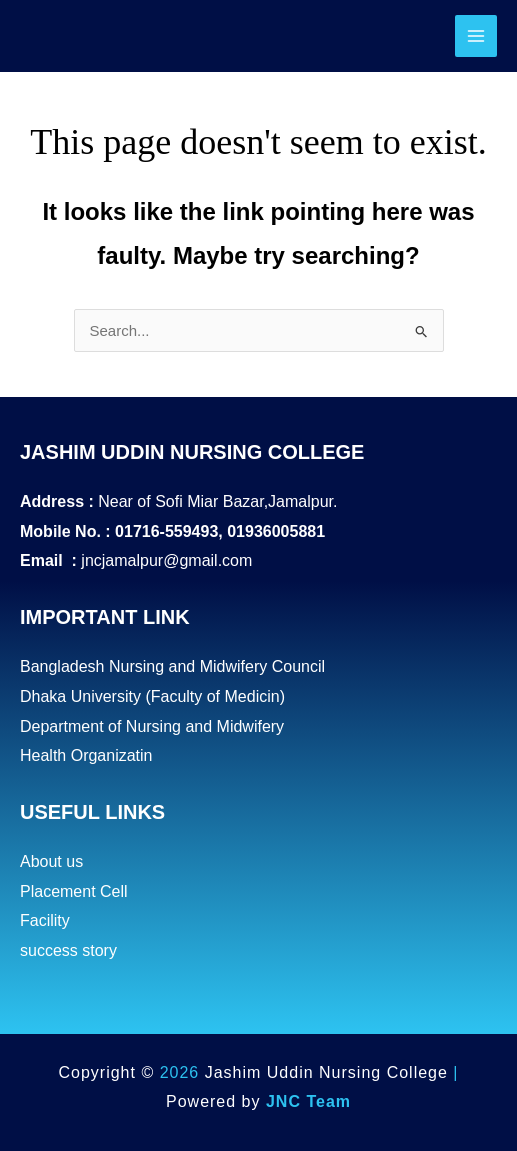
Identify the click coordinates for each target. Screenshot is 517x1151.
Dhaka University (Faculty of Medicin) (152, 696)
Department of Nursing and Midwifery (152, 726)
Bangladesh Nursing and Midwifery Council (172, 666)
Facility (45, 920)
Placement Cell (74, 891)
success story (68, 950)
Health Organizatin (86, 755)
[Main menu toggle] (476, 36)
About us (51, 861)
